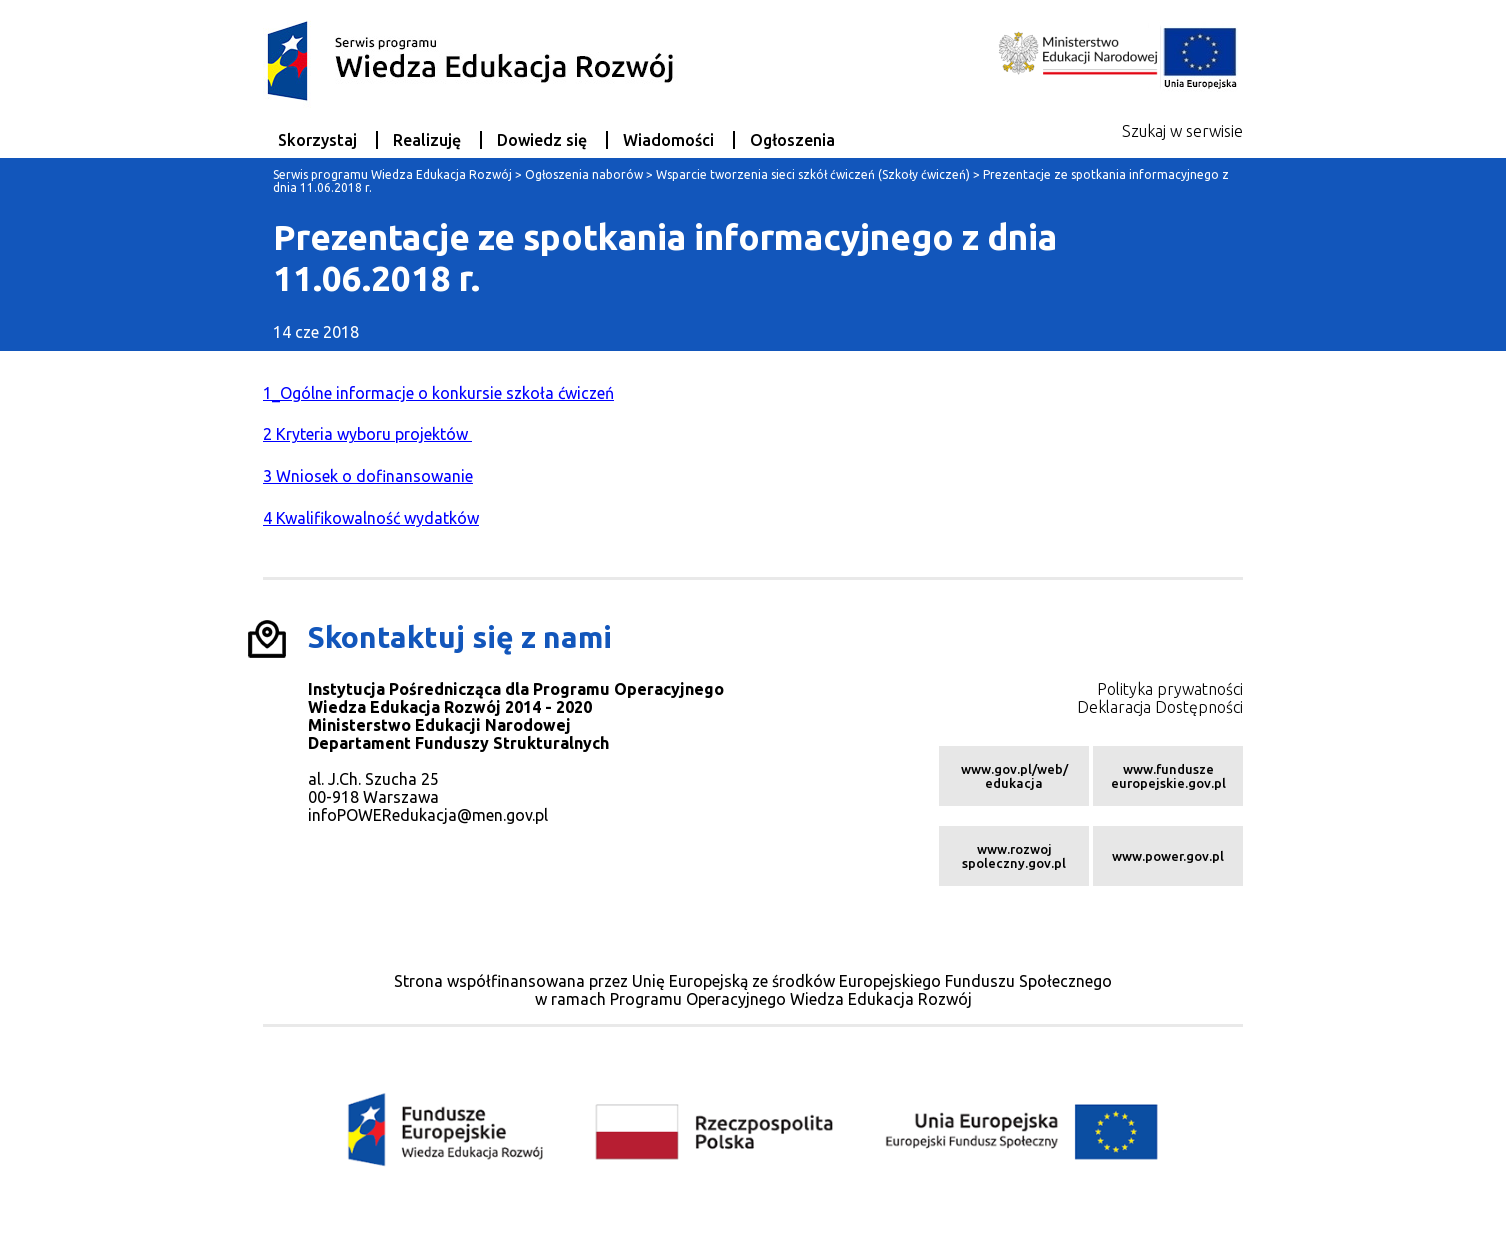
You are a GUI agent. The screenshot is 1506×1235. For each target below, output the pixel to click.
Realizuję (427, 140)
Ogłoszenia (792, 140)
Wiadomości (668, 140)
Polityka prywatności (1170, 689)
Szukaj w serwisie (1182, 131)
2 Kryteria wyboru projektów (367, 434)
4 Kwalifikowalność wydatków (371, 518)
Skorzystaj (317, 140)
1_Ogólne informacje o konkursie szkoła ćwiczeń (438, 393)
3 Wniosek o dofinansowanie (368, 476)
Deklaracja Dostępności (1160, 707)
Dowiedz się (542, 140)
